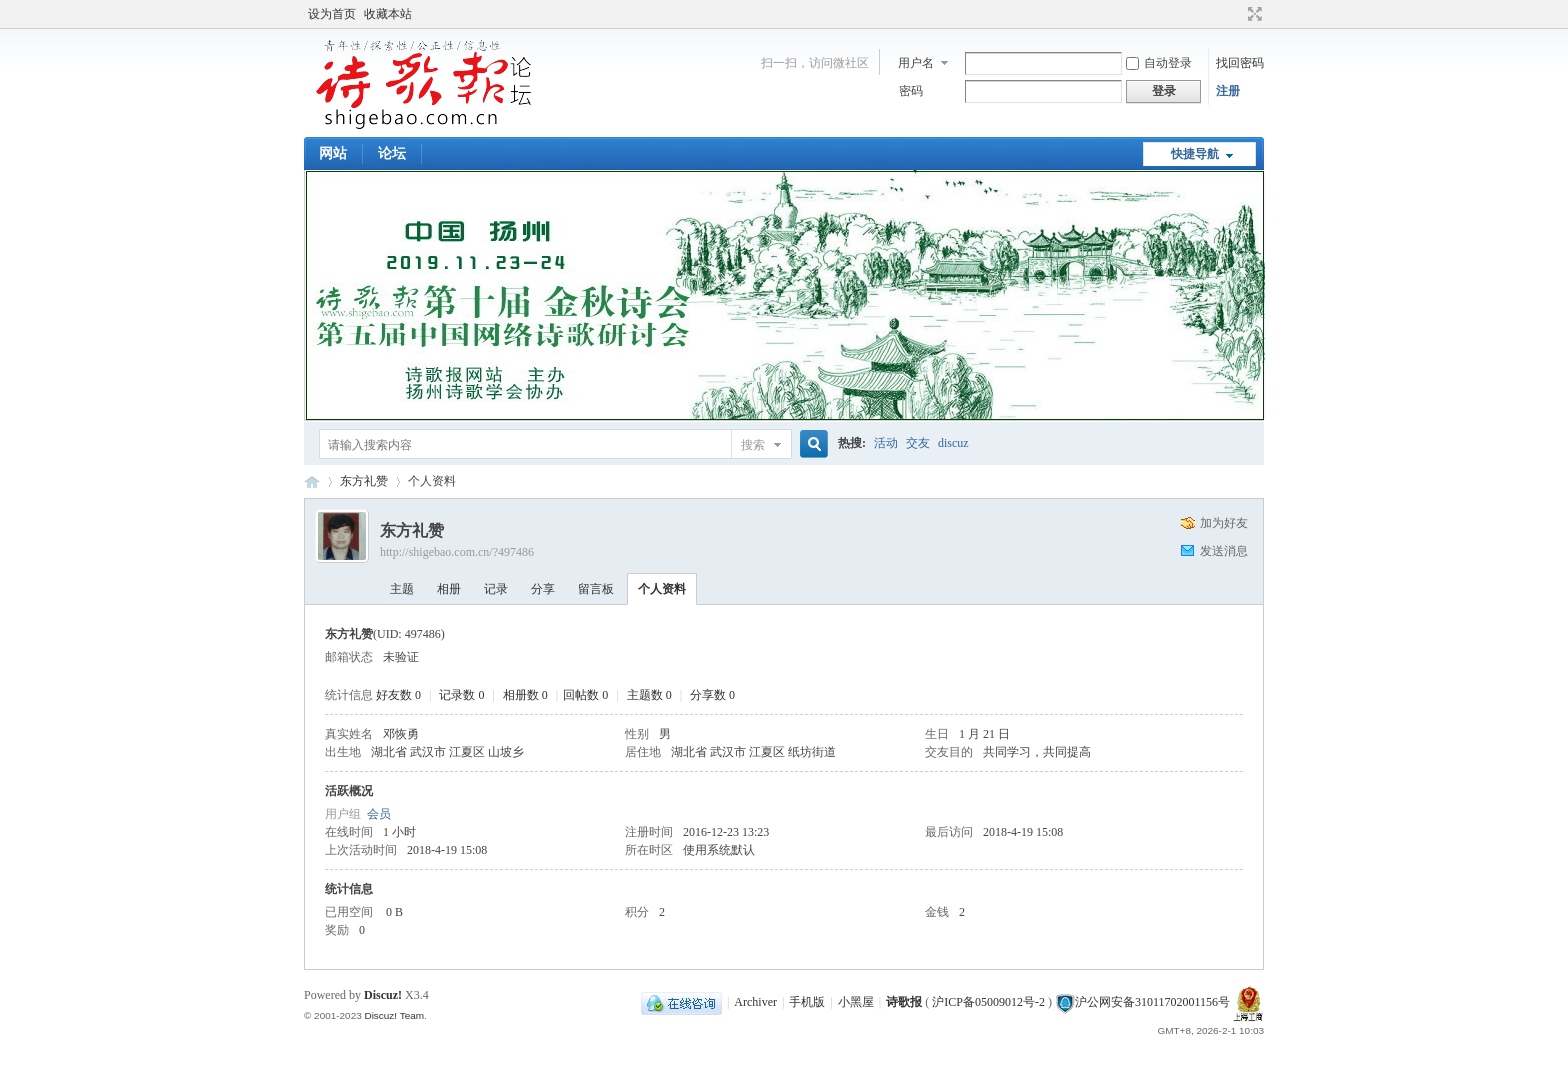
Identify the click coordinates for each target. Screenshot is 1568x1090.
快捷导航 (1195, 154)
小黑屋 (856, 1002)
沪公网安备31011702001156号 (1152, 1002)
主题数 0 (649, 695)
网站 (333, 153)
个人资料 (662, 589)
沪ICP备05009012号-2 (988, 1002)
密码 (911, 91)
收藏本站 (388, 14)
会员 (379, 814)
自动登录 (1159, 63)
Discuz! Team (394, 1015)
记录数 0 (461, 695)
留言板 (596, 589)
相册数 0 (525, 695)
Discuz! (383, 995)
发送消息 (1224, 551)
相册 (449, 589)
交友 (918, 443)
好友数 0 (398, 695)
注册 (1228, 91)
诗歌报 (904, 1002)
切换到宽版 (1252, 14)
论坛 (392, 153)
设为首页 (332, 14)
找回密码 (1240, 63)
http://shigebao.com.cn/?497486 (457, 552)
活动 (886, 443)
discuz (953, 443)
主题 (402, 589)
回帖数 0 (585, 695)
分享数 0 (712, 695)
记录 (496, 589)
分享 (543, 589)
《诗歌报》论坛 (312, 481)
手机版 (807, 1002)
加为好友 (1224, 523)
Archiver (755, 1002)
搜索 (753, 445)
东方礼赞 (364, 481)
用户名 (916, 63)
